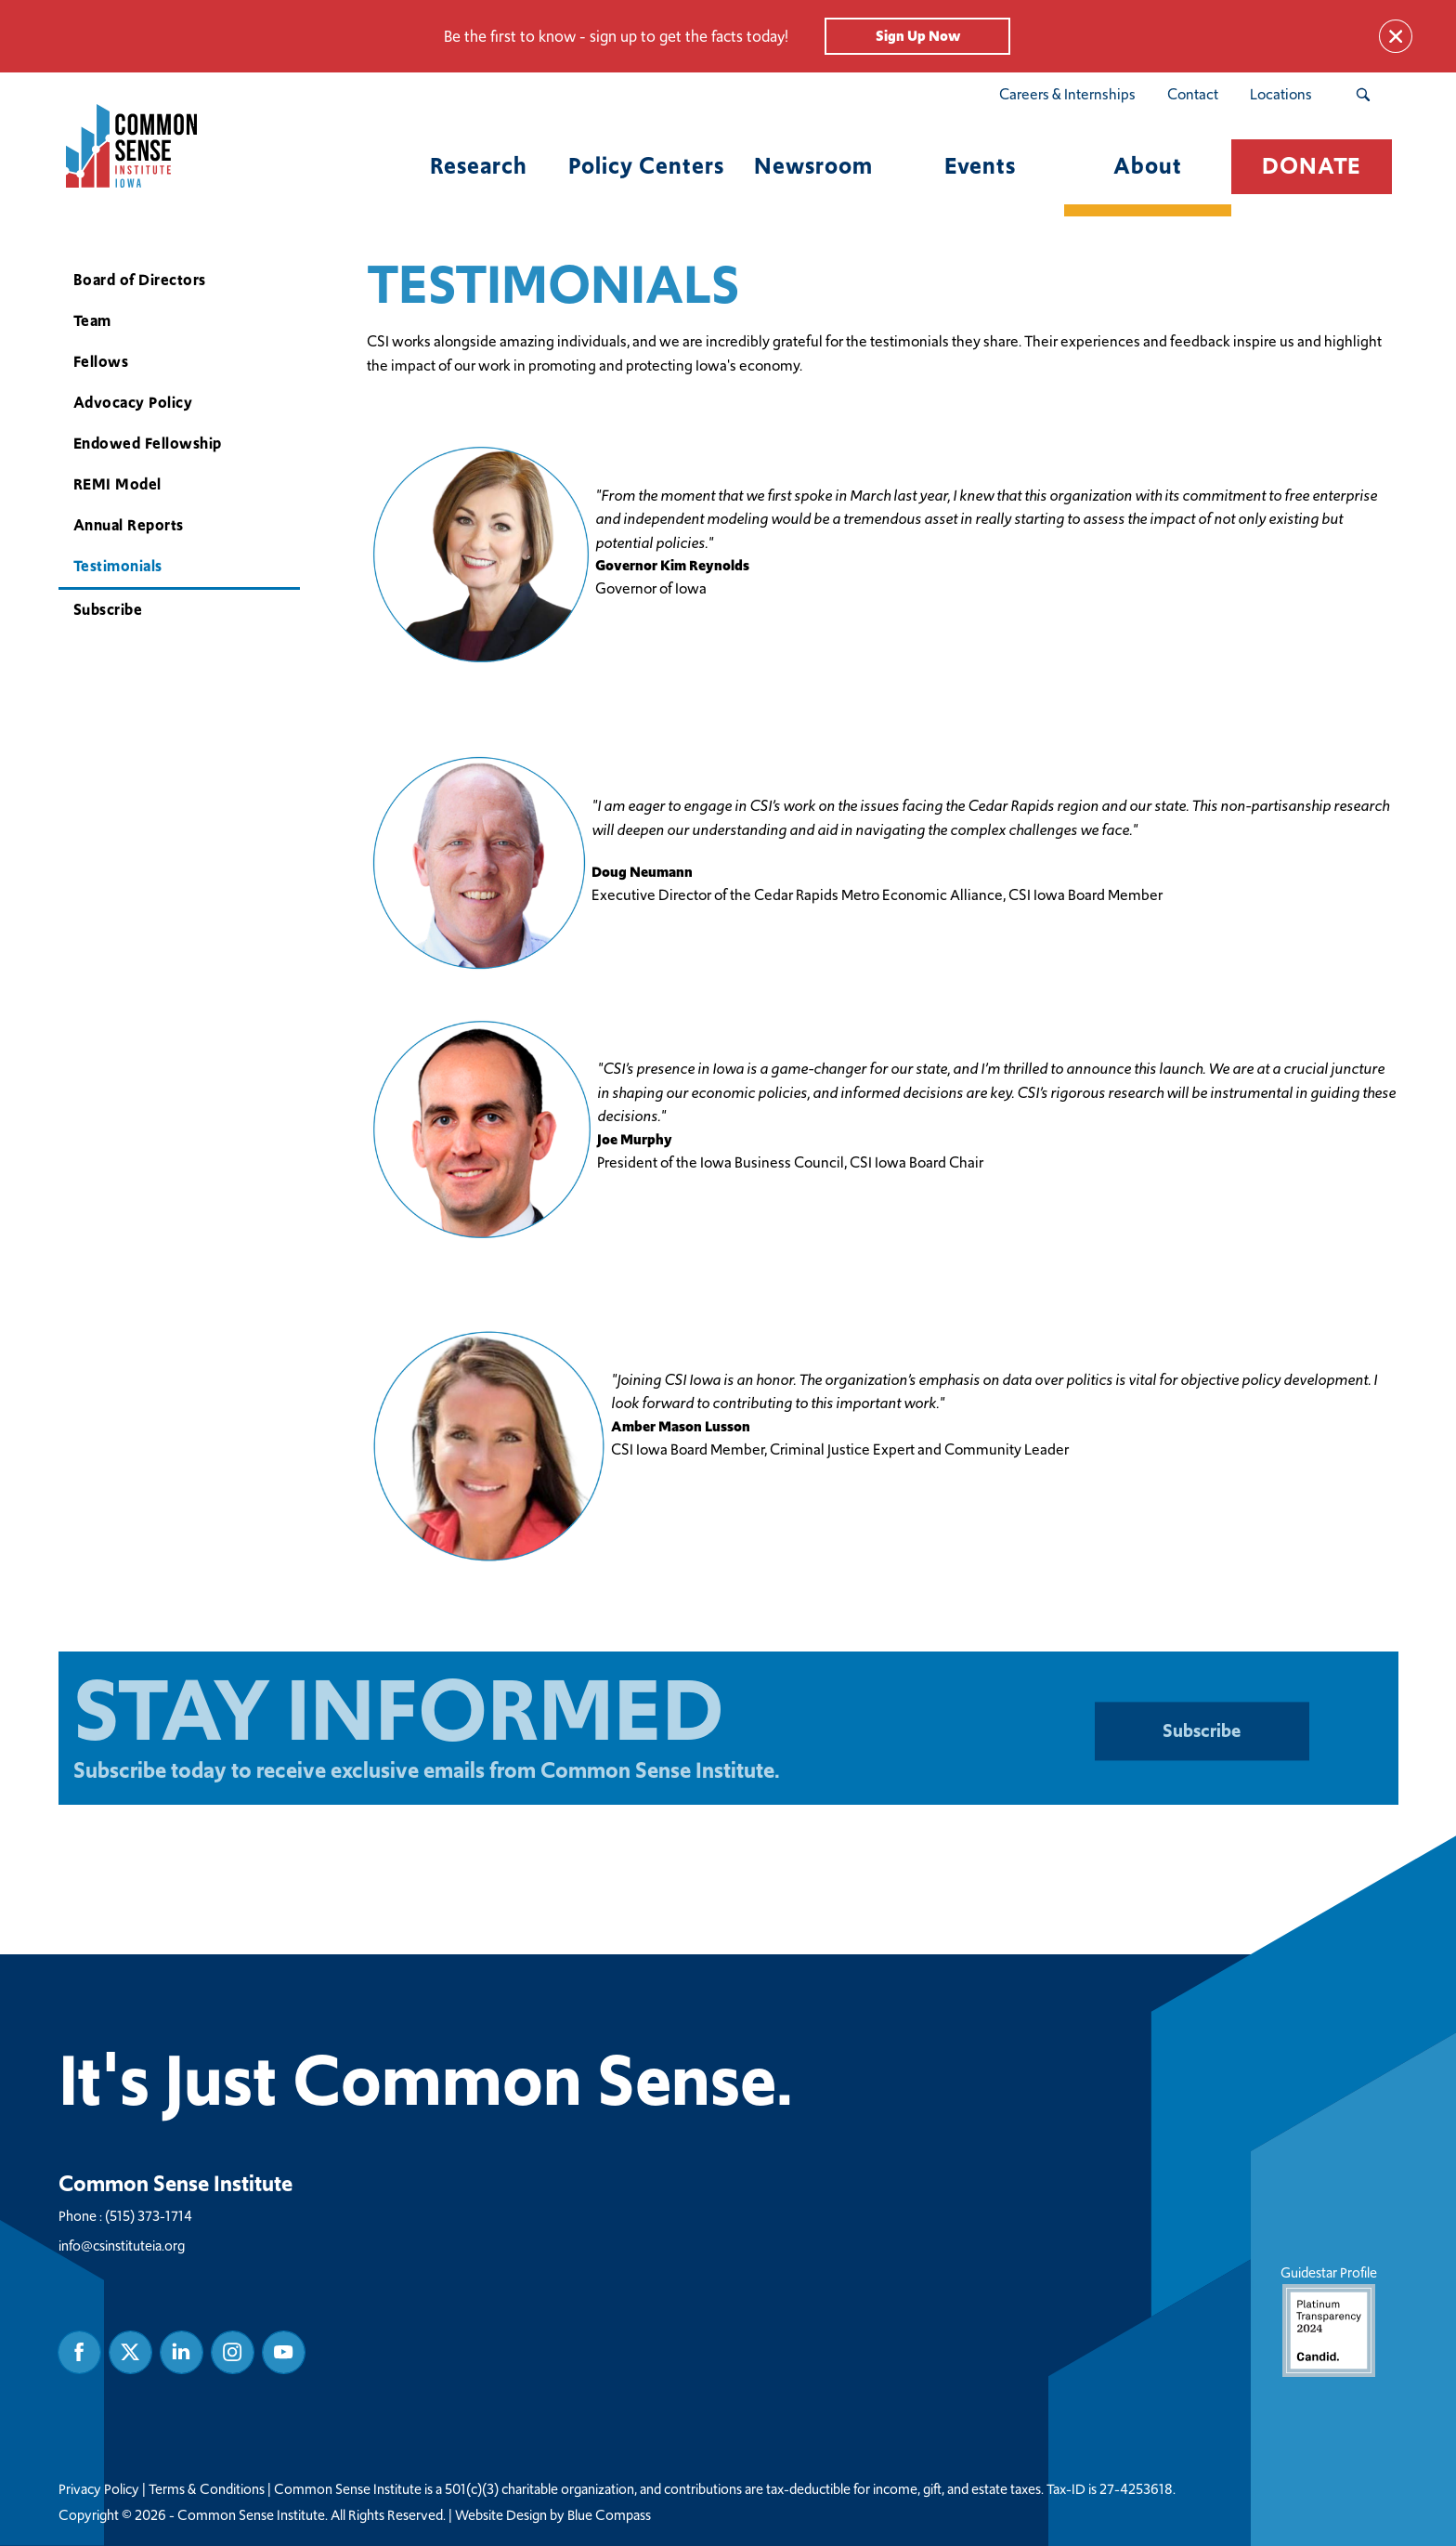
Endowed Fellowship (146, 443)
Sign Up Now (918, 36)
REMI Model (116, 484)
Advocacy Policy (132, 402)
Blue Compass (609, 2514)
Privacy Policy (98, 2488)
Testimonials (117, 566)
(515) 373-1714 (148, 2215)
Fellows (100, 361)
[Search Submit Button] (1363, 94)
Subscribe (107, 609)
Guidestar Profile (1328, 2319)
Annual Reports (127, 525)
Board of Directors (138, 280)
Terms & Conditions (207, 2488)
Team (91, 321)
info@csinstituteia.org (121, 2244)
